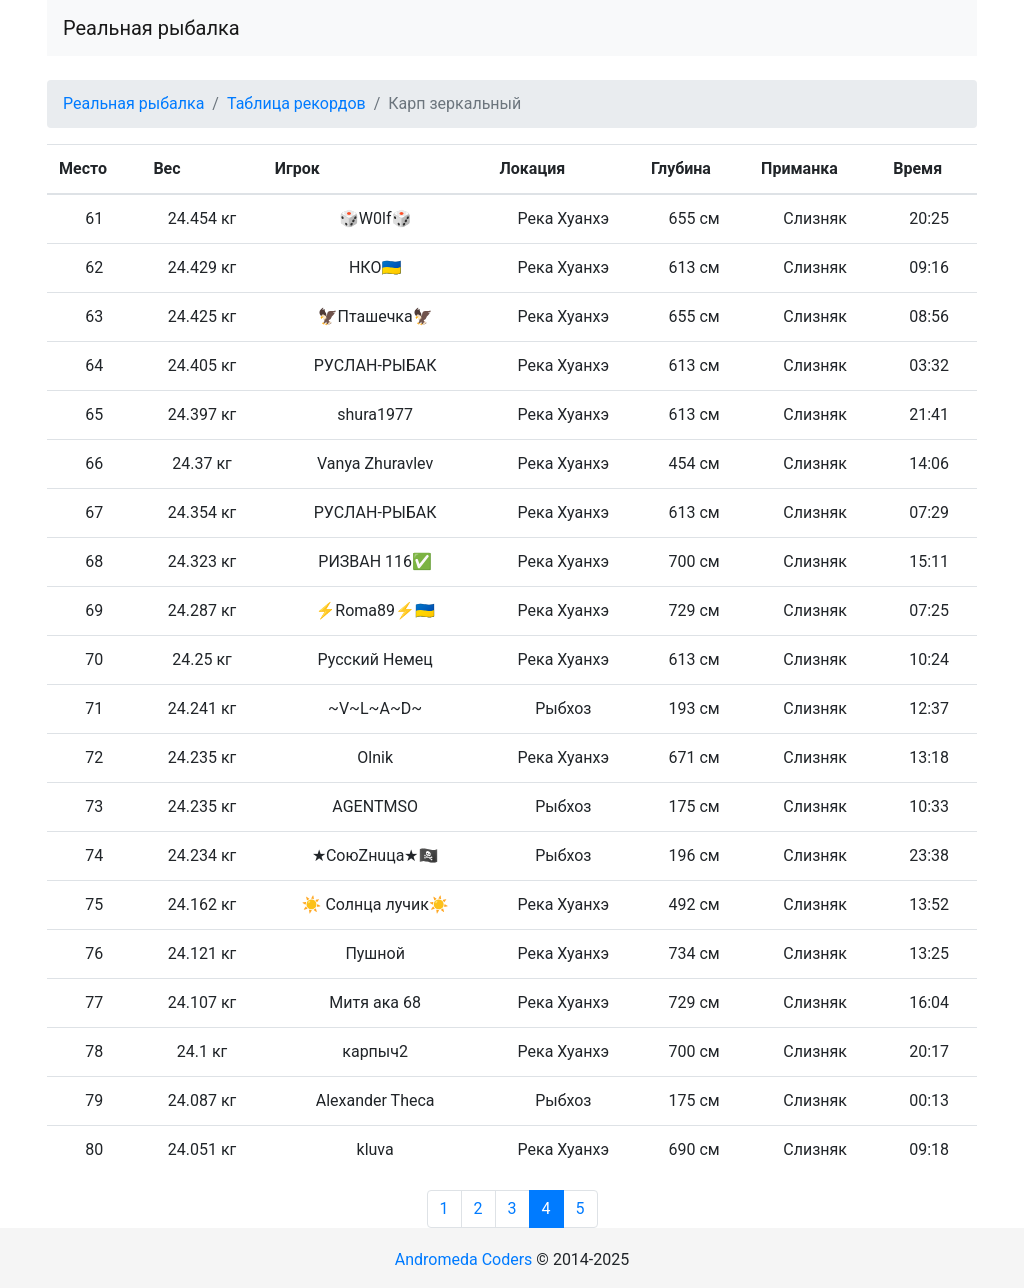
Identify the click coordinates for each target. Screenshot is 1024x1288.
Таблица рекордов (296, 103)
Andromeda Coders (464, 1259)
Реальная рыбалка (151, 28)
